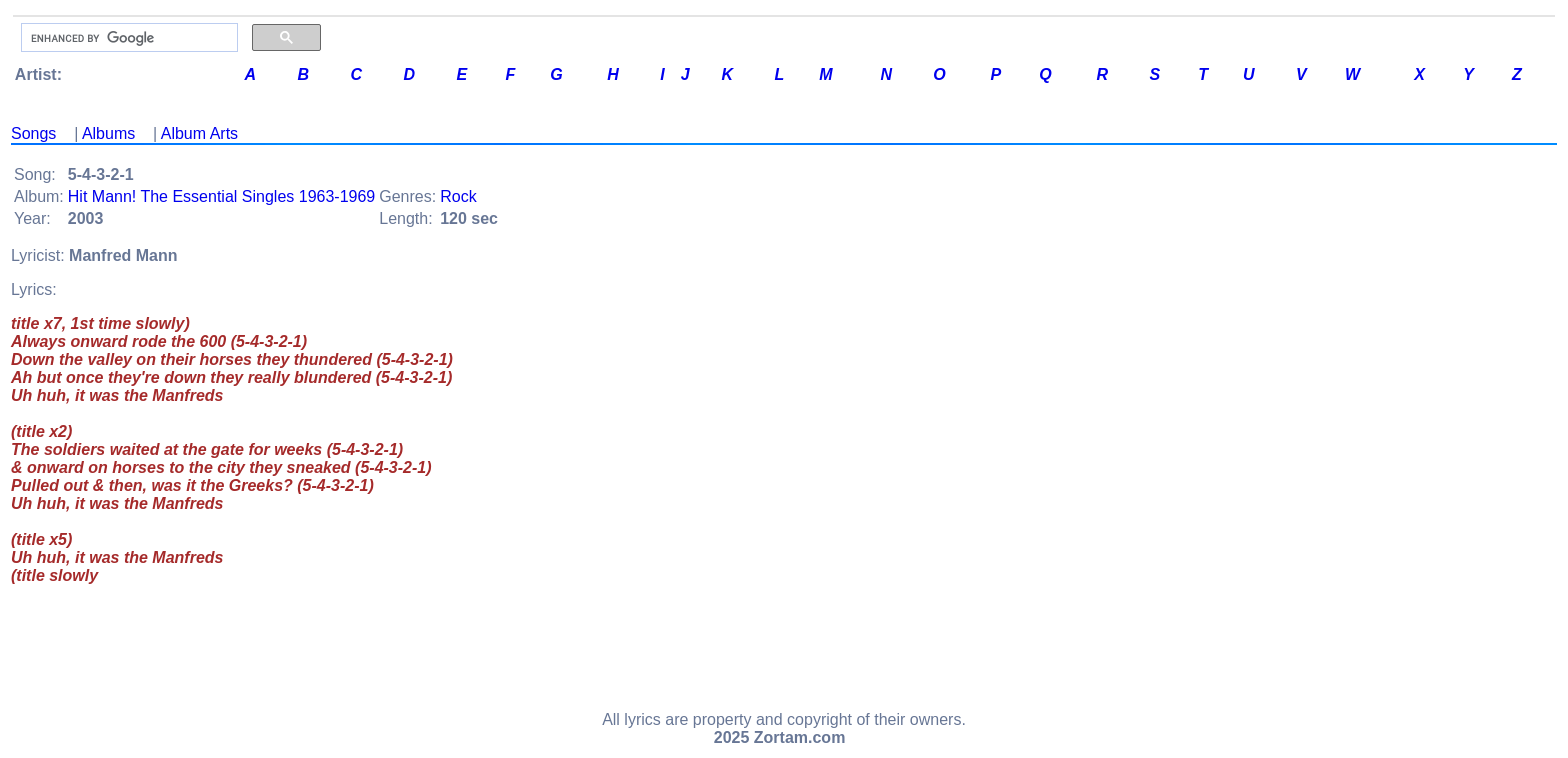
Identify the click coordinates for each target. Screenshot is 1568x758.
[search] (127, 38)
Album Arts (199, 133)
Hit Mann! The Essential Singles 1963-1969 (221, 196)
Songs (33, 133)
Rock (458, 196)
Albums (108, 133)
